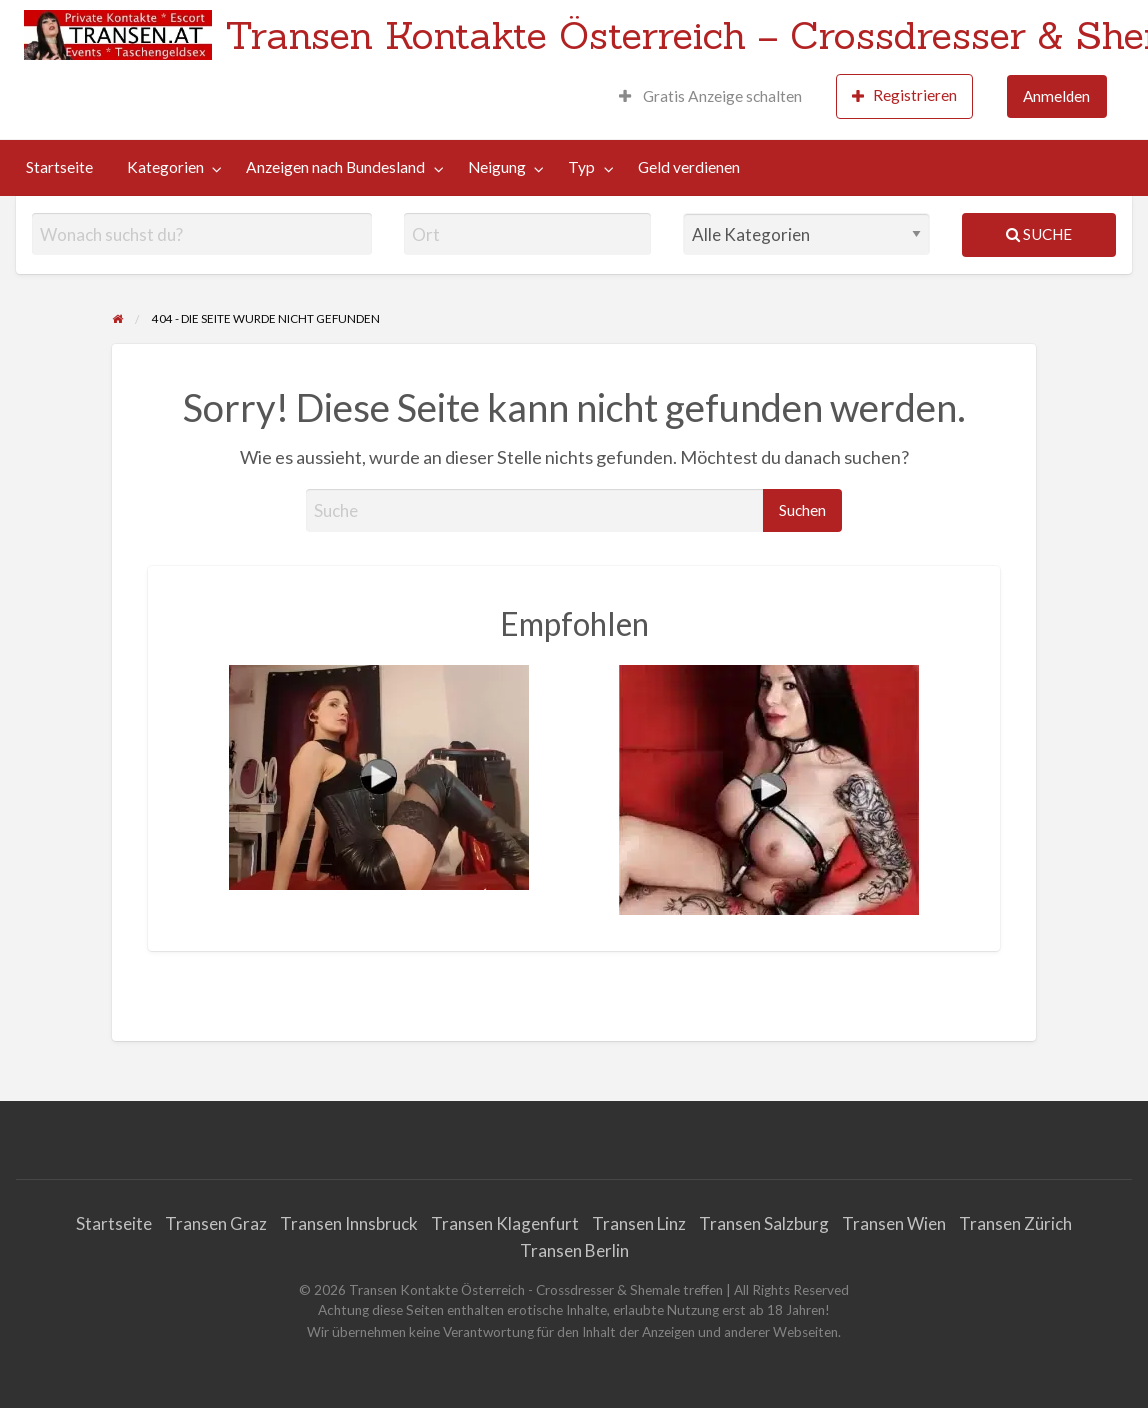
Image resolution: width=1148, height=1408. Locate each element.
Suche (1039, 234)
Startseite (59, 167)
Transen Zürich (1015, 1223)
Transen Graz (216, 1223)
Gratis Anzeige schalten (710, 96)
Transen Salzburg (764, 1223)
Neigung (497, 167)
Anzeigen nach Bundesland (335, 167)
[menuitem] (710, 96)
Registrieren (904, 95)
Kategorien (165, 167)
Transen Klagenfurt (505, 1223)
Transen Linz (639, 1223)
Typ (581, 167)
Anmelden (1056, 96)
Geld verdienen (689, 167)
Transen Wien (894, 1223)
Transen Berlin (574, 1250)
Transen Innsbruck (349, 1223)
